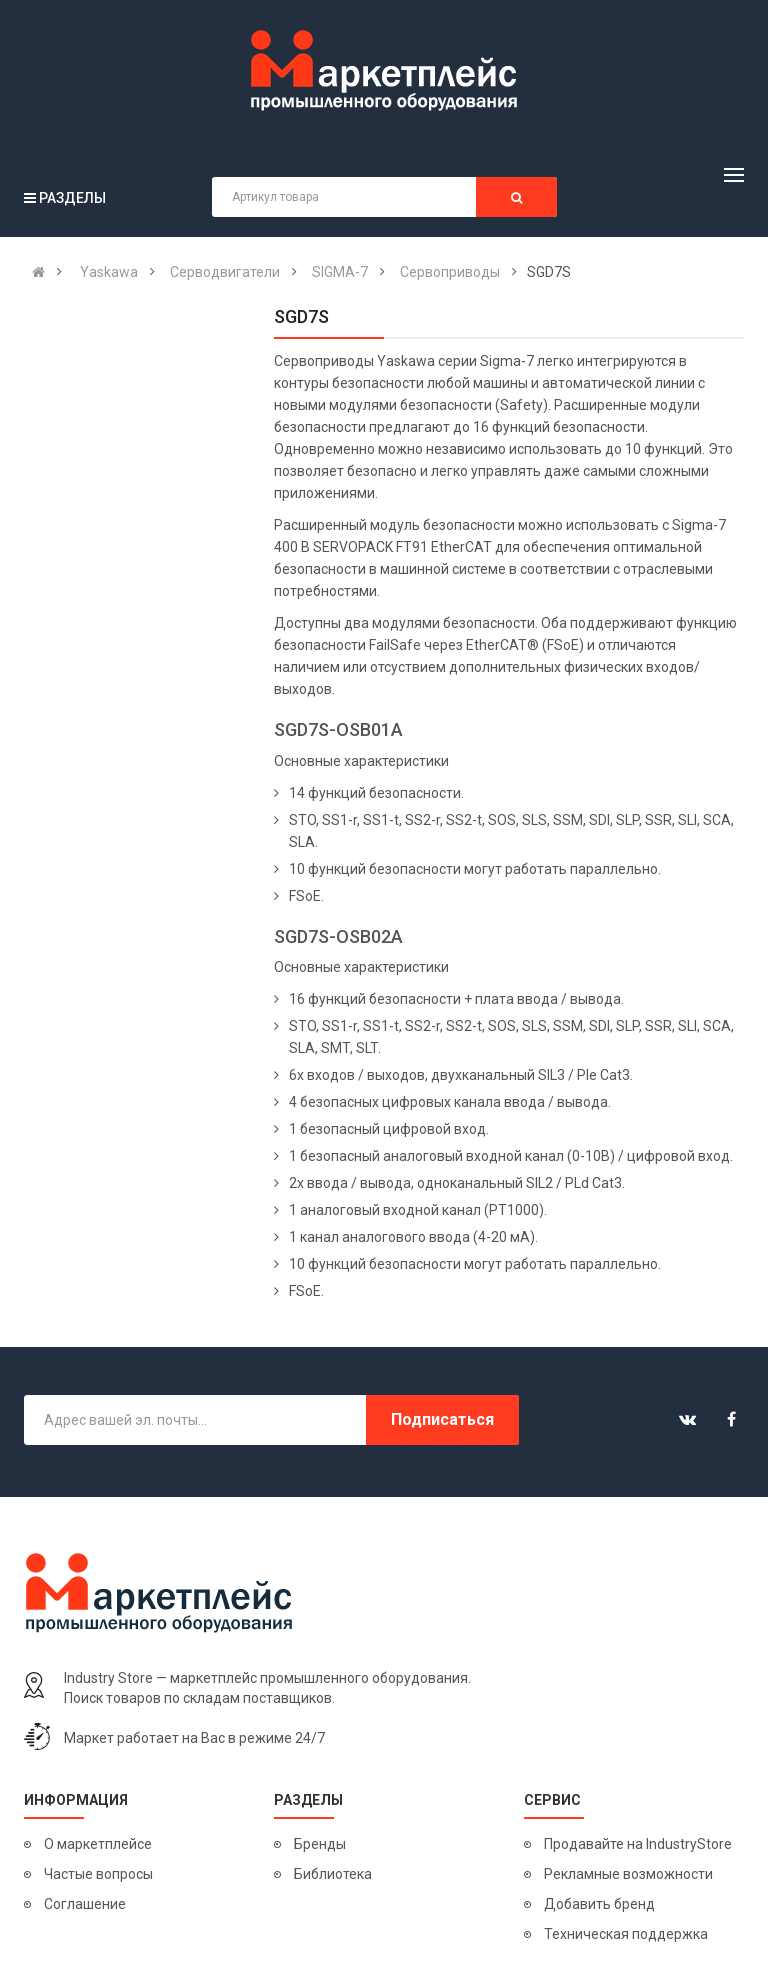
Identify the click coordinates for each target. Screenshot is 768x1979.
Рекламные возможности (628, 1874)
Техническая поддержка (626, 1934)
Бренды (320, 1844)
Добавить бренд (599, 1904)
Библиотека (333, 1874)
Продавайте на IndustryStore (638, 1844)
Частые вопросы (98, 1874)
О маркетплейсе (98, 1844)
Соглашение (85, 1904)
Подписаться (442, 1419)
